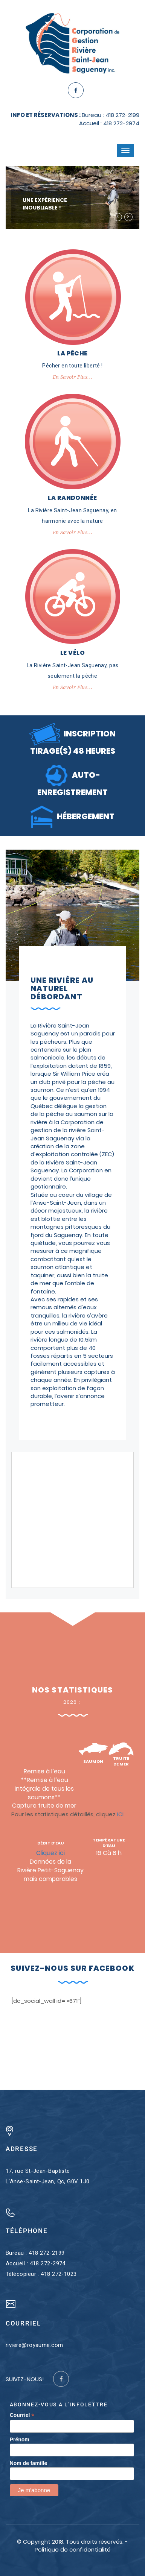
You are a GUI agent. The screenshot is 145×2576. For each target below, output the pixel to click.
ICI (120, 1814)
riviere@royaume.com (34, 2345)
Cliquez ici (50, 1853)
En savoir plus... (73, 377)
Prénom (19, 2439)
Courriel (22, 2415)
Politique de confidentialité (72, 2549)
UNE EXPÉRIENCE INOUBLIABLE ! (45, 203)
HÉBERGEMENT (72, 816)
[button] (118, 217)
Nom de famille (28, 2463)
